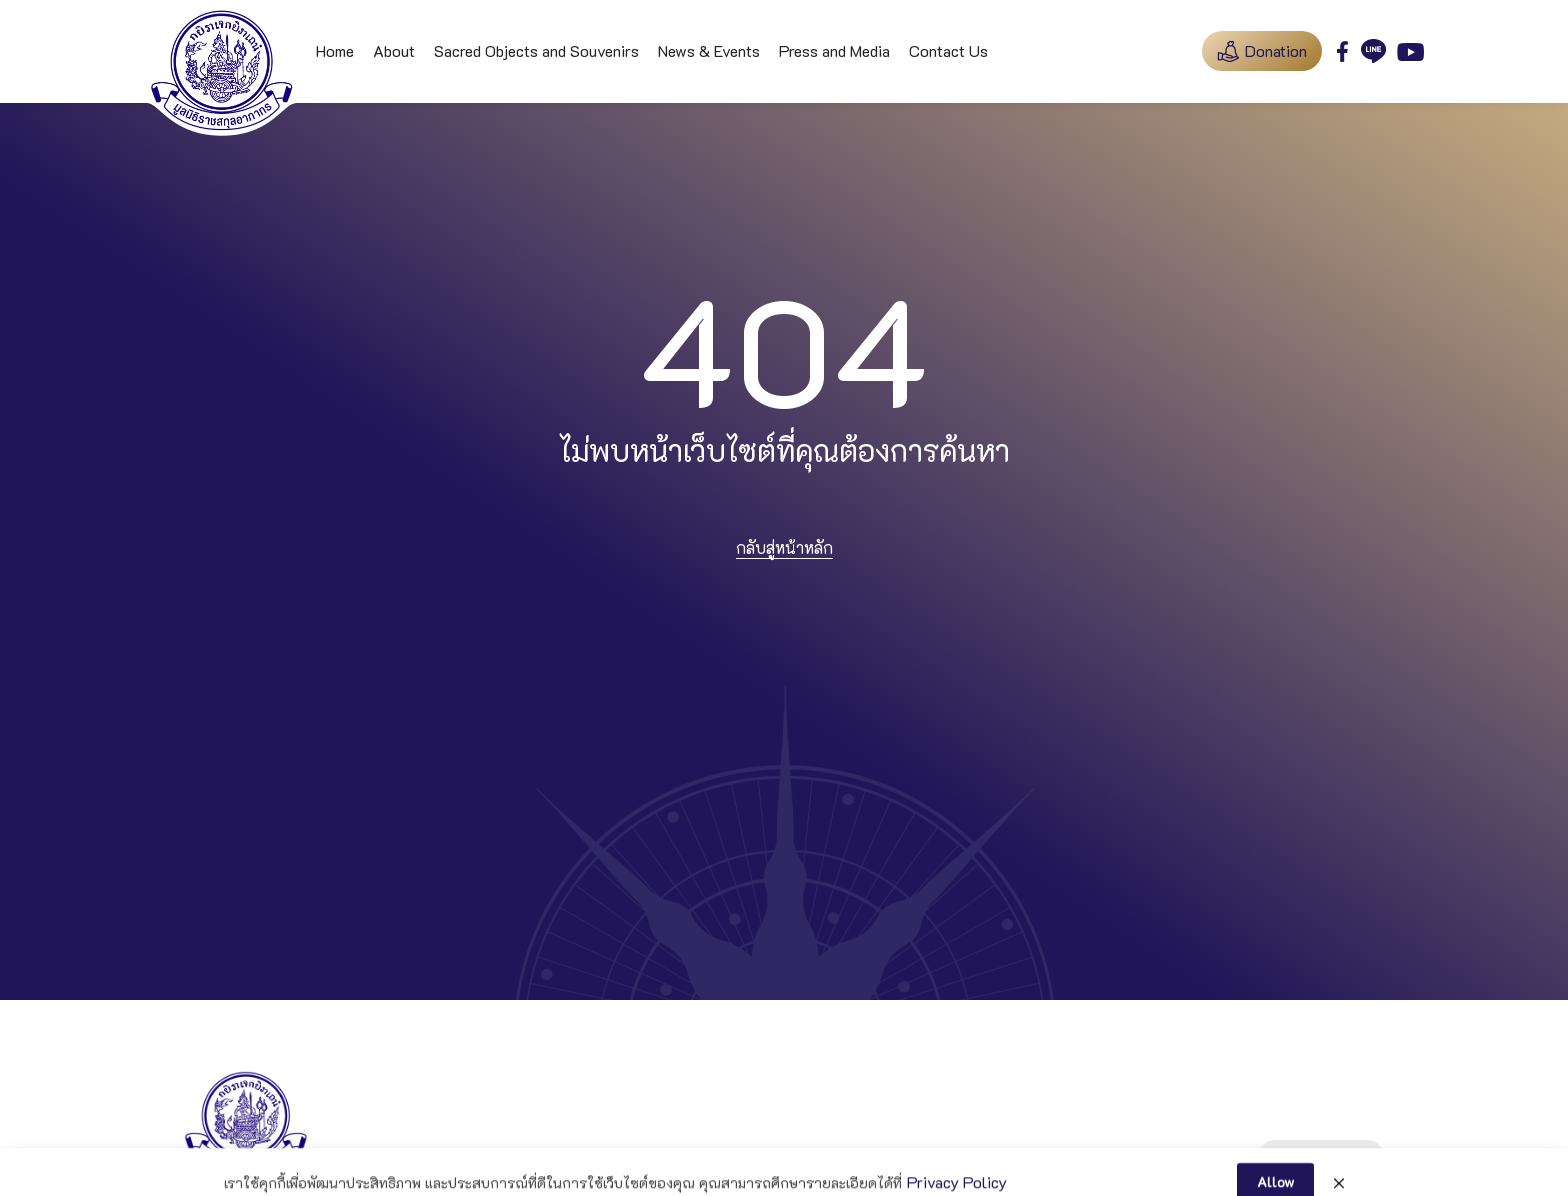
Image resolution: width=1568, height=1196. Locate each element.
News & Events (709, 51)
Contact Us (948, 51)
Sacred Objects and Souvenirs (536, 51)
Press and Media (834, 51)
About (394, 51)
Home (335, 51)
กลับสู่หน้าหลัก (784, 547)
